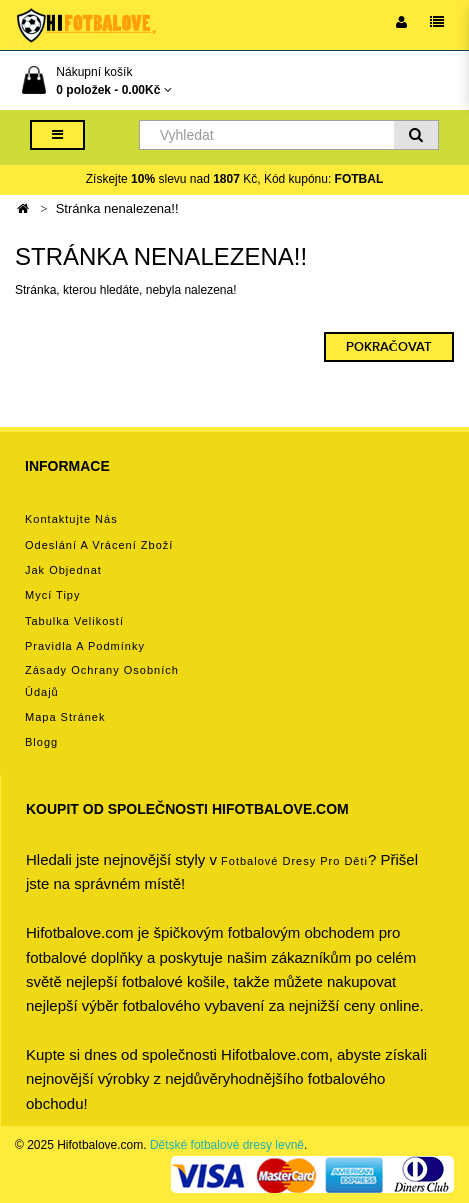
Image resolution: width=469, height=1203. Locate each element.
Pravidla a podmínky (85, 646)
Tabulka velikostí (74, 621)
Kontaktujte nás (71, 519)
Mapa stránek (65, 717)
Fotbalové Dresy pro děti (294, 861)
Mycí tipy (52, 595)
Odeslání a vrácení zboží (99, 545)
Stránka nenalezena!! (117, 208)
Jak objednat (63, 570)
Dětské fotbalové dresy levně (227, 1145)
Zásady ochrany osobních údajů (102, 681)
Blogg (41, 742)
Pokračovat (389, 347)
